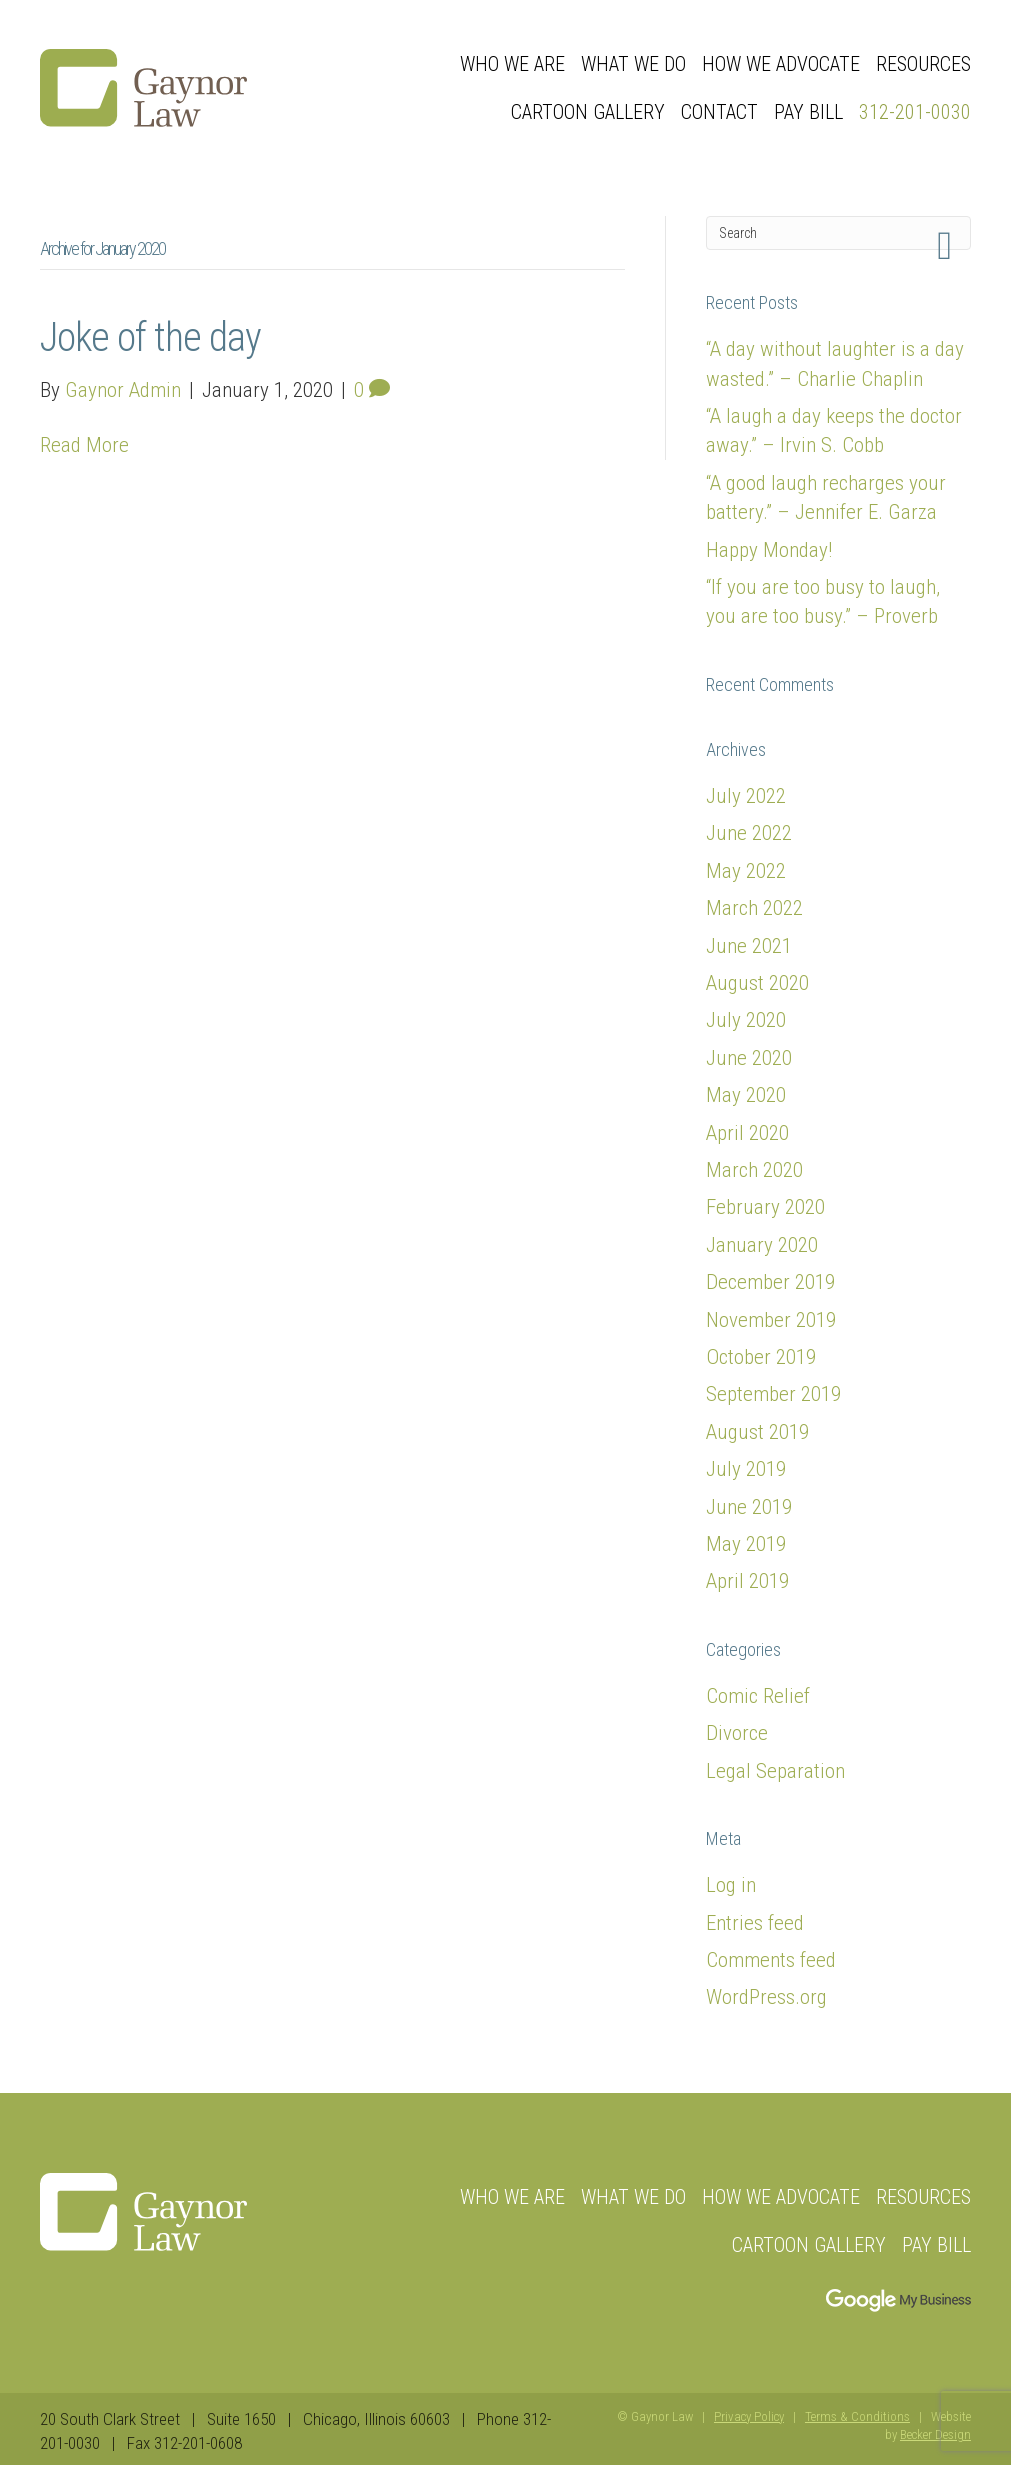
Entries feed (755, 1923)
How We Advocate (781, 64)
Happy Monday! (769, 550)
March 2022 (754, 908)
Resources (923, 64)
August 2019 (757, 1432)
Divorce (737, 1733)
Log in (731, 1885)
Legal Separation (775, 1771)
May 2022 (746, 871)
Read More (84, 445)
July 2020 (746, 1020)
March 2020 (754, 1170)
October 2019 (761, 1357)
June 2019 (749, 1507)
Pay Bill (808, 112)
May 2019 (746, 1544)
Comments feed (771, 1960)
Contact (719, 112)
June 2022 (749, 833)
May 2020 (746, 1095)
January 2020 (762, 1245)
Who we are (512, 64)
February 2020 (765, 1207)
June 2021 (749, 946)
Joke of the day (150, 337)
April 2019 (747, 1581)
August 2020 (757, 983)
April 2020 (747, 1133)
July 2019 (746, 1469)
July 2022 (746, 796)
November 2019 (771, 1320)
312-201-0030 (915, 112)
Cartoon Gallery (588, 112)
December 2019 (770, 1282)
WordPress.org (766, 1997)
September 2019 (773, 1394)
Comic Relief (758, 1696)
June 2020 (749, 1058)
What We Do (633, 64)
